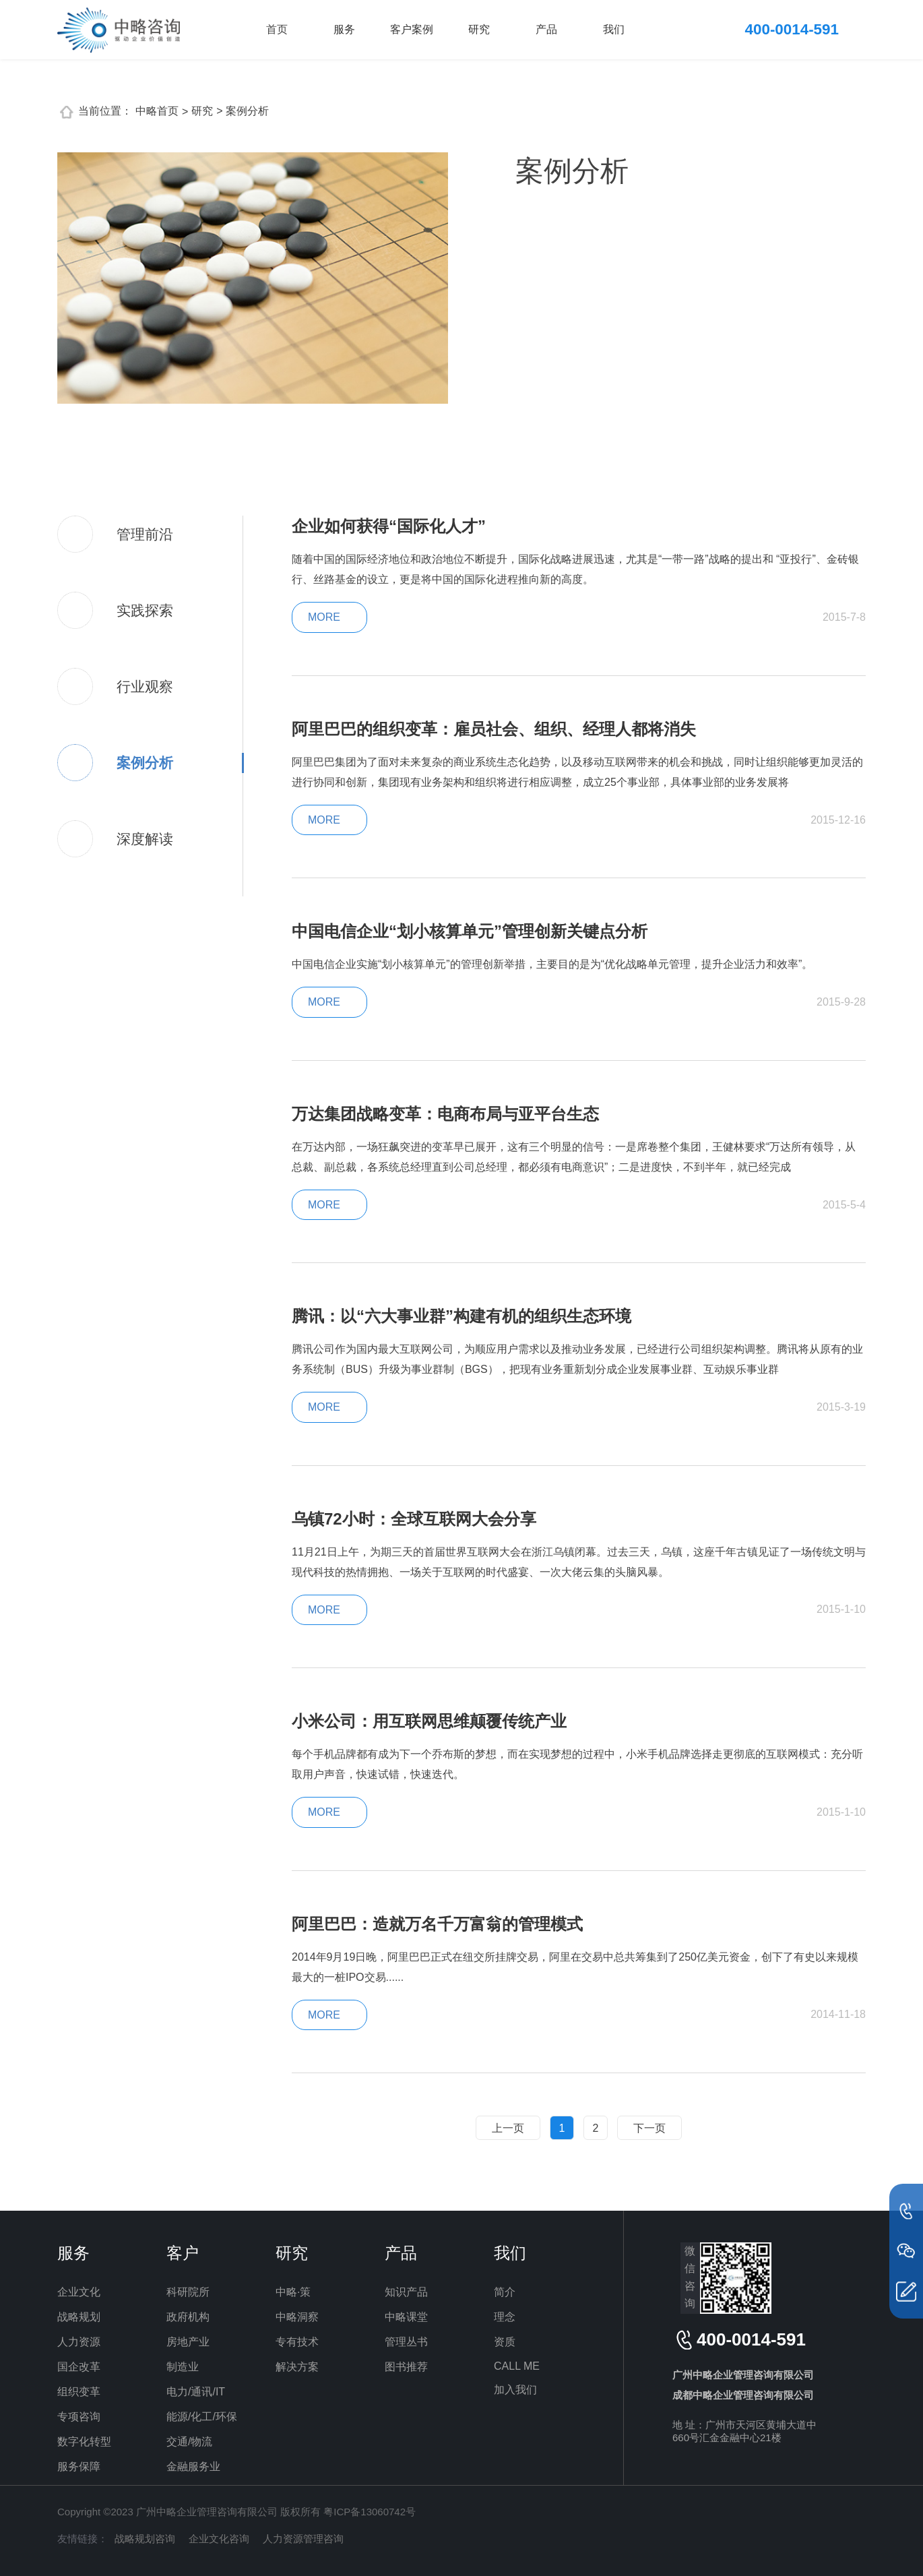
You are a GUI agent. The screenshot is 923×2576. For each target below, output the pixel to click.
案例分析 (145, 762)
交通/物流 (189, 2441)
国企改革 (78, 2366)
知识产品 (406, 2292)
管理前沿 (145, 534)
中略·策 (293, 2292)
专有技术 (297, 2342)
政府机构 (188, 2317)
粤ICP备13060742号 (369, 2511)
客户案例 (411, 29)
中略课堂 (406, 2317)
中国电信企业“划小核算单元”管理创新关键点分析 (469, 931)
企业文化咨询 (219, 2538)
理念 (504, 2317)
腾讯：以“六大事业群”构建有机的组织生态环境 (461, 1316)
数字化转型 (84, 2441)
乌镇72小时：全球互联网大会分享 (414, 1519)
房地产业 (188, 2342)
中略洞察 (297, 2317)
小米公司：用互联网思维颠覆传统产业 (429, 1721)
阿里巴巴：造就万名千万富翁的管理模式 (437, 1924)
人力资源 (78, 2342)
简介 (504, 2292)
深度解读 (145, 839)
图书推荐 (406, 2366)
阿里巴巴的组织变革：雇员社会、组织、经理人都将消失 (494, 729)
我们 (614, 29)
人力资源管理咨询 (303, 2538)
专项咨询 (78, 2416)
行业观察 (145, 686)
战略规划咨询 (145, 2538)
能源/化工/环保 (201, 2416)
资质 (504, 2342)
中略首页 (157, 111)
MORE (324, 617)
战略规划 (78, 2317)
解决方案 (297, 2366)
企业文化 (78, 2292)
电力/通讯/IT (195, 2391)
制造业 (182, 2366)
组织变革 (78, 2391)
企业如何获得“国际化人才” (389, 526)
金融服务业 (193, 2466)
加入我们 (515, 2389)
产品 (546, 29)
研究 (479, 29)
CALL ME (517, 2366)
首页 (277, 29)
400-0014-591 (792, 29)
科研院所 (188, 2292)
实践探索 (145, 610)
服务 (344, 29)
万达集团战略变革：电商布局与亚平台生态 (445, 1114)
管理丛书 (406, 2342)
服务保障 (78, 2466)
